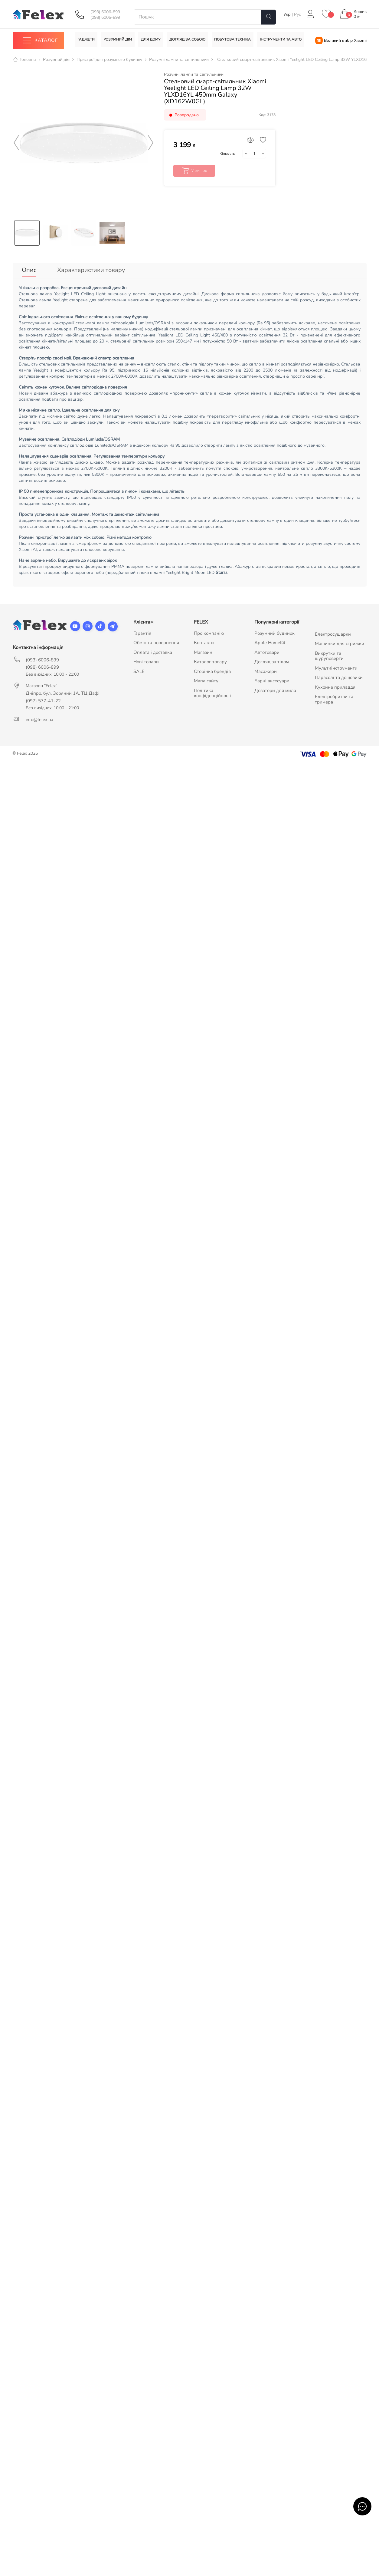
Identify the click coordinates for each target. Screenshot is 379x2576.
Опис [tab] (29, 270)
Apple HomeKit (269, 641)
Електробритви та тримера (334, 697)
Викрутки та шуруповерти (329, 654)
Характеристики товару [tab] (91, 270)
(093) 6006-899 (105, 12)
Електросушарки (333, 632)
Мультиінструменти (336, 666)
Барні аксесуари (271, 679)
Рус (297, 14)
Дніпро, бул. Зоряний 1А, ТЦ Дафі (63, 691)
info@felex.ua (39, 717)
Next (150, 142)
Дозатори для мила (275, 688)
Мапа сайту (206, 679)
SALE (139, 669)
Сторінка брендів (212, 669)
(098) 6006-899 (105, 17)
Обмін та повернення (156, 641)
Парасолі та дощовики (339, 676)
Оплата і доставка (152, 650)
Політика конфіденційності (212, 691)
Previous (16, 142)
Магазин (203, 650)
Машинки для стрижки (339, 642)
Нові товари (146, 660)
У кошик (194, 171)
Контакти (204, 641)
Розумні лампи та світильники (194, 74)
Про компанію (209, 631)
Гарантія (142, 631)
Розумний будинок (274, 631)
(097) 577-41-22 (43, 699)
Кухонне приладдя (335, 685)
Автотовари (266, 650)
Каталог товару (210, 660)
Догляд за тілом (271, 660)
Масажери (265, 669)
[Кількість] (254, 153)
